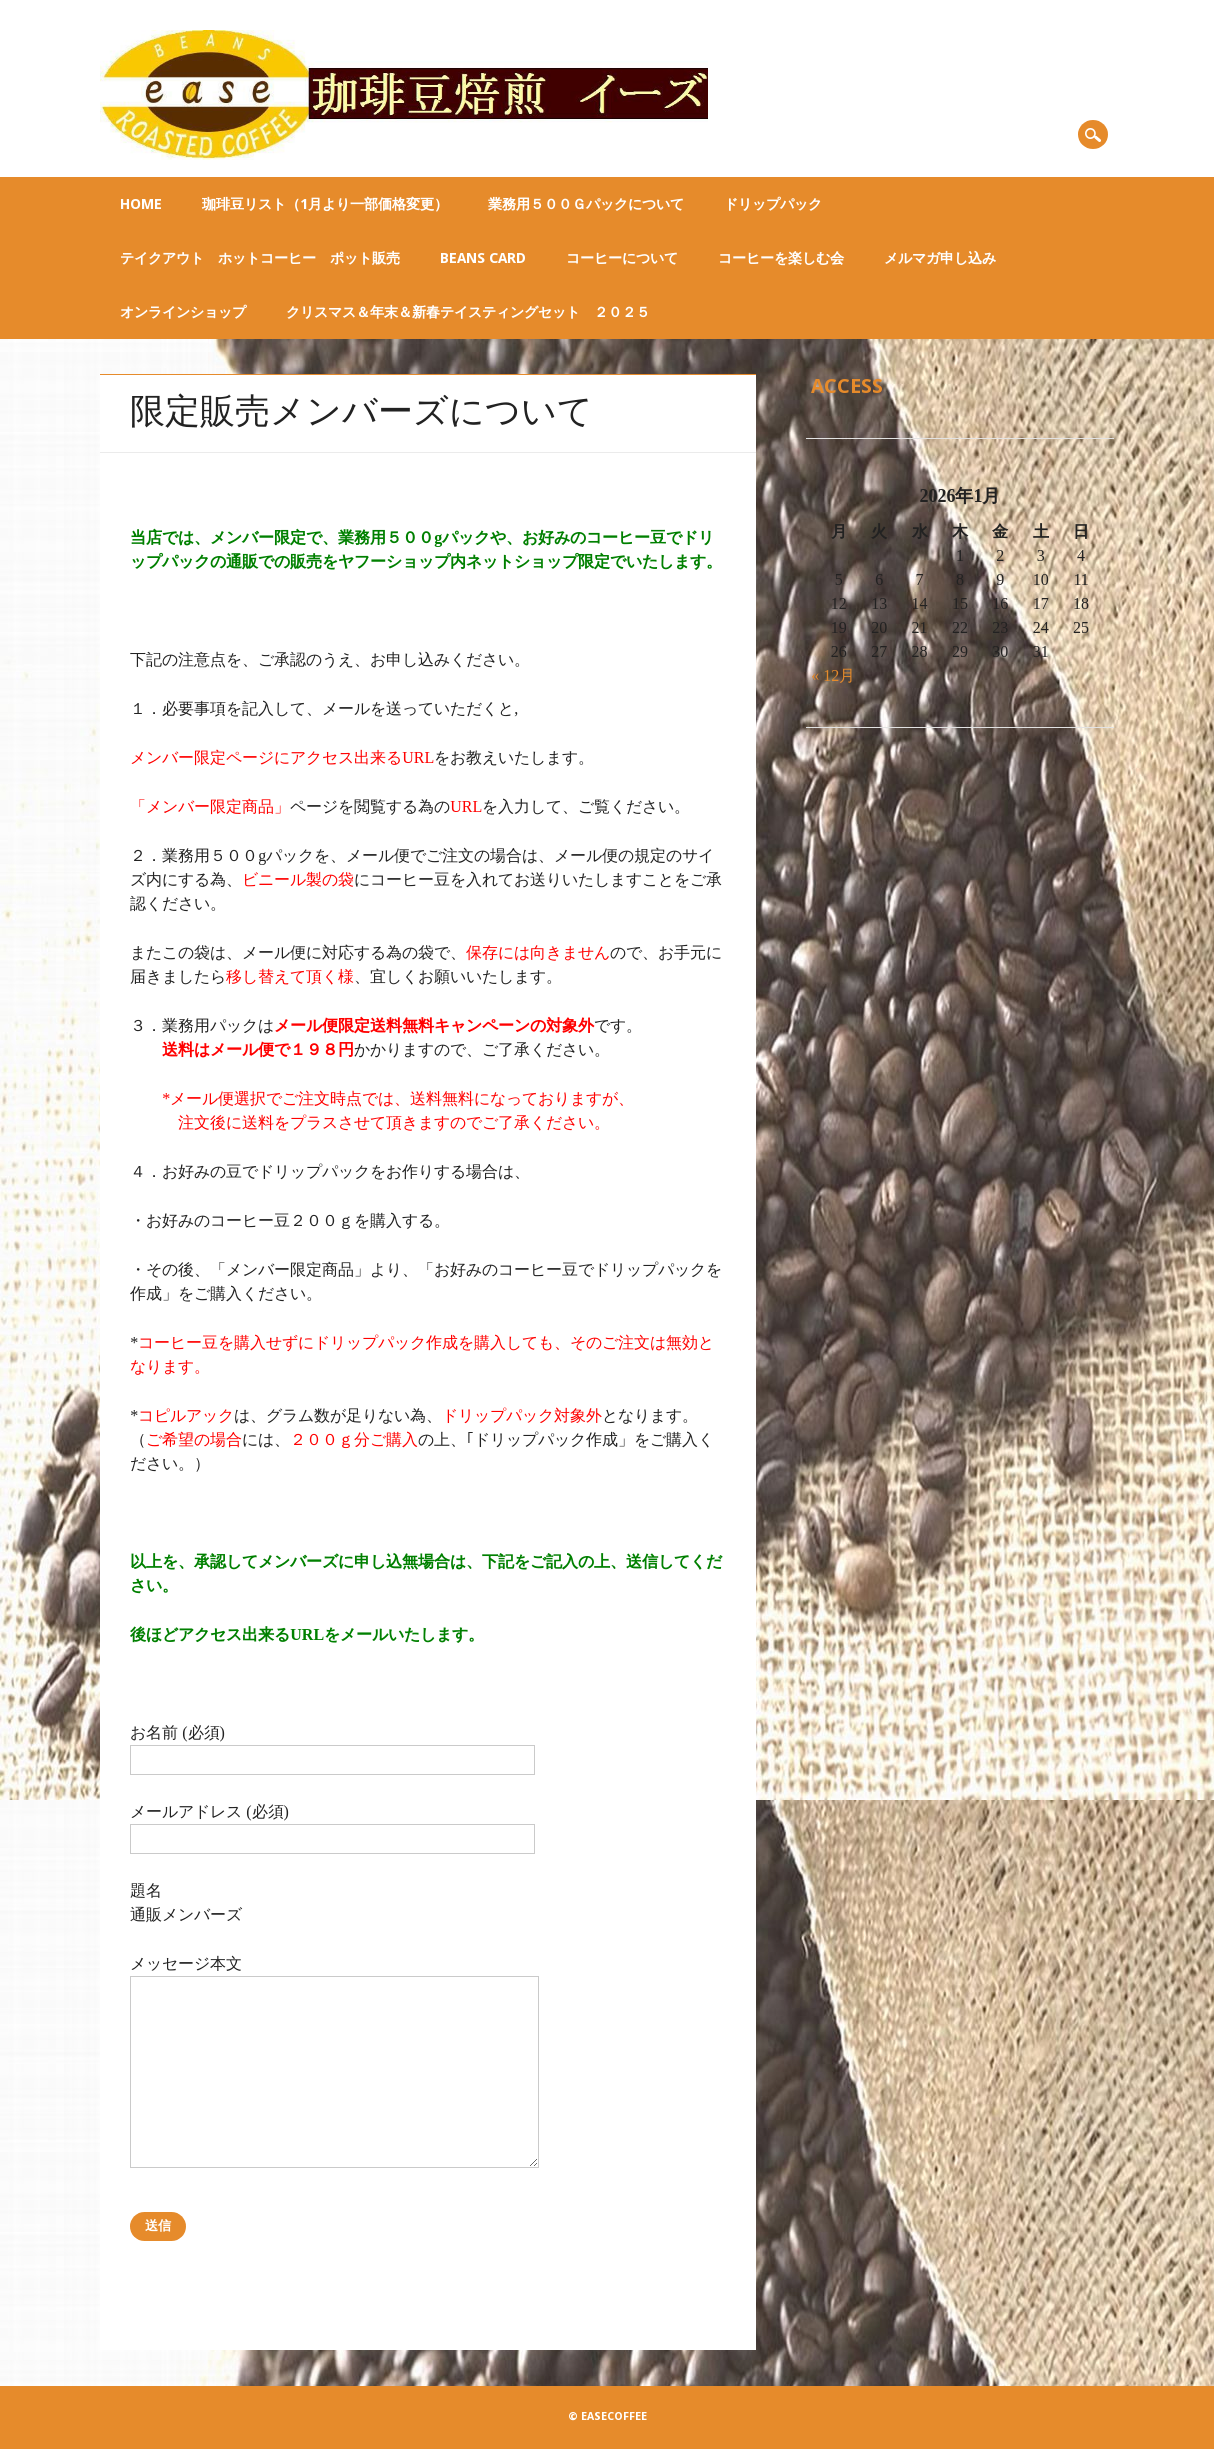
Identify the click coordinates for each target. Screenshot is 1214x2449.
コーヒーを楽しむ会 (781, 258)
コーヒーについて (622, 258)
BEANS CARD (483, 258)
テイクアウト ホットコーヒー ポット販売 (260, 258)
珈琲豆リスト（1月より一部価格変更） (325, 204)
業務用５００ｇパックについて (586, 204)
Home (141, 204)
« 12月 (833, 675)
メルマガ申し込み (940, 258)
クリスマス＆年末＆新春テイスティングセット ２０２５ (468, 312)
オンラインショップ (183, 312)
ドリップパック (773, 204)
